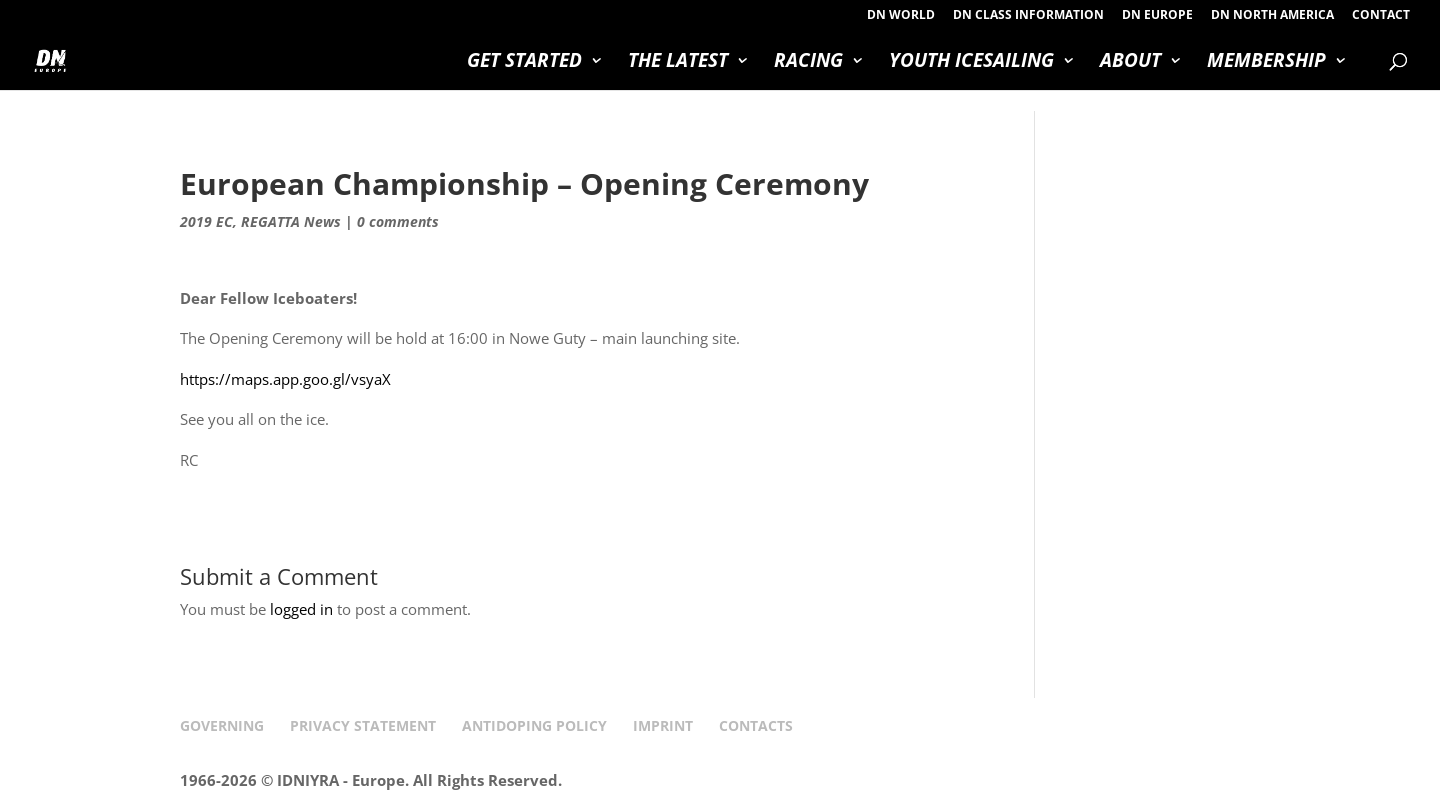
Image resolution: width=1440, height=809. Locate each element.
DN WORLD (901, 16)
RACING (808, 63)
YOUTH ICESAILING (971, 63)
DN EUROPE (1157, 16)
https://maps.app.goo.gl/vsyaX (285, 379)
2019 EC (206, 221)
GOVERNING (222, 725)
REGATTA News (291, 221)
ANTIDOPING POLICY (534, 725)
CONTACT (1381, 16)
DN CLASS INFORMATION (1028, 16)
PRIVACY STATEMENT (363, 725)
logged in (301, 609)
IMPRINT (663, 725)
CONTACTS (756, 725)
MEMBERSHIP (1266, 63)
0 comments (398, 221)
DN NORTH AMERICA (1272, 16)
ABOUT (1130, 63)
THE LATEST (678, 63)
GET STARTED (524, 63)
